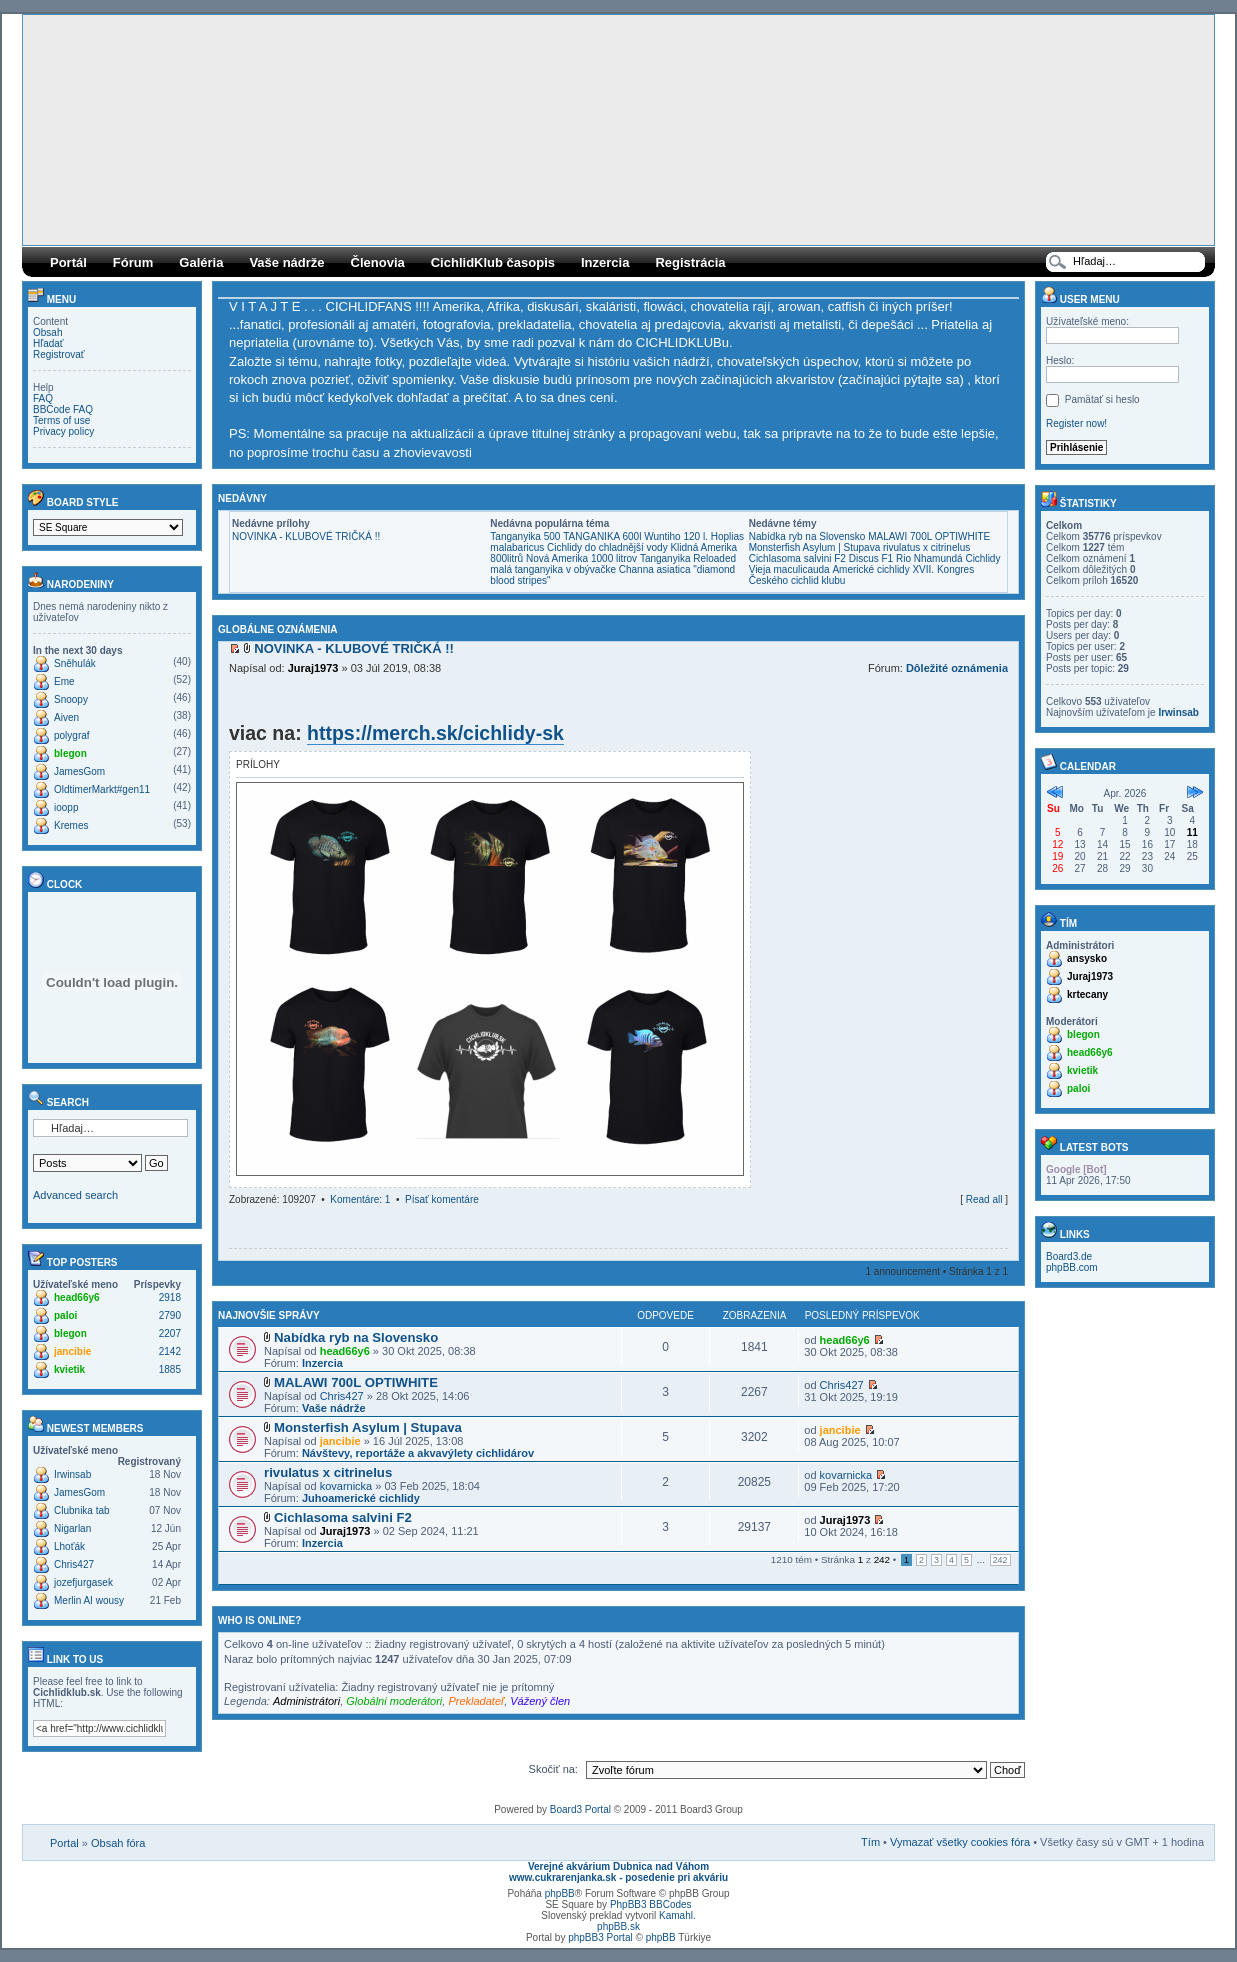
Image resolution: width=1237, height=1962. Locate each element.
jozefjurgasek (83, 1582)
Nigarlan (72, 1528)
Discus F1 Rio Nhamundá (906, 558)
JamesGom (79, 771)
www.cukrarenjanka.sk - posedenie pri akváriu (618, 1877)
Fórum (133, 262)
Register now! (1076, 423)
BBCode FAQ (63, 409)
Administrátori (306, 1701)
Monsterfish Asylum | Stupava (815, 547)
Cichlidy (982, 558)
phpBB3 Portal (600, 1937)
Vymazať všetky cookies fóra (960, 1842)
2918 (170, 1297)
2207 (170, 1333)
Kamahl (676, 1915)
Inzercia (605, 262)
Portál (68, 262)
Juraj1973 (313, 668)
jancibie (72, 1351)
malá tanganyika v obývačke (553, 569)
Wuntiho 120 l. (676, 536)
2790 (170, 1315)
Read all (984, 1199)
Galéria (201, 262)
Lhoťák (69, 1546)
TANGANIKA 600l (602, 536)
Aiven (66, 717)
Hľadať (48, 343)
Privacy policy (63, 431)
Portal (64, 1843)
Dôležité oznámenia (957, 668)
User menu (1080, 299)
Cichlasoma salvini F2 (797, 558)
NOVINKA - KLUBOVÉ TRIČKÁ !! (306, 536)
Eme (64, 681)
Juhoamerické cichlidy (361, 1498)
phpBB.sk (618, 1926)
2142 (170, 1351)
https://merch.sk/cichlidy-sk (435, 733)
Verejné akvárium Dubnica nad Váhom (618, 1866)
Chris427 (74, 1564)
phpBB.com (1072, 1267)
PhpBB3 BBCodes (651, 1904)
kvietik (69, 1369)
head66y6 (77, 1297)
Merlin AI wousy (89, 1600)
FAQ (43, 398)
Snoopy (71, 699)
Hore (1002, 1218)
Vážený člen (540, 1701)
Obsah (47, 332)
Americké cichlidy (870, 569)
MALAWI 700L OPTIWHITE (929, 536)
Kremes (71, 825)
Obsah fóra (118, 1843)
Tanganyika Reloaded (688, 558)
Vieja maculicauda (789, 569)
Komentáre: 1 (360, 1199)
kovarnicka (346, 1486)
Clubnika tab (82, 1510)
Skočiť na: (553, 1769)
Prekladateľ (476, 1701)
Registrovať (59, 354)
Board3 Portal (580, 1809)
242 (1000, 1560)
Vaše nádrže (286, 262)
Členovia (378, 262)
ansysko (1087, 958)
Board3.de (1069, 1256)
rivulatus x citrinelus (926, 547)
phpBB (560, 1893)
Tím (870, 1842)
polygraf (72, 735)
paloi (65, 1315)
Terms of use (61, 420)
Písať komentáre (442, 1199)
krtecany (1087, 994)
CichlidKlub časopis (493, 262)
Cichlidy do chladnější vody (607, 547)
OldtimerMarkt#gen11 (102, 789)
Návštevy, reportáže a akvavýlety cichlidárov (418, 1453)
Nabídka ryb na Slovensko (807, 536)
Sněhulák (75, 663)
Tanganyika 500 (525, 536)
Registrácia (690, 262)
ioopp (66, 807)
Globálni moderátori (394, 1701)
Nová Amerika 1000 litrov (581, 558)
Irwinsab (72, 1474)
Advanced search (75, 1195)
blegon (70, 753)
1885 (170, 1369)
